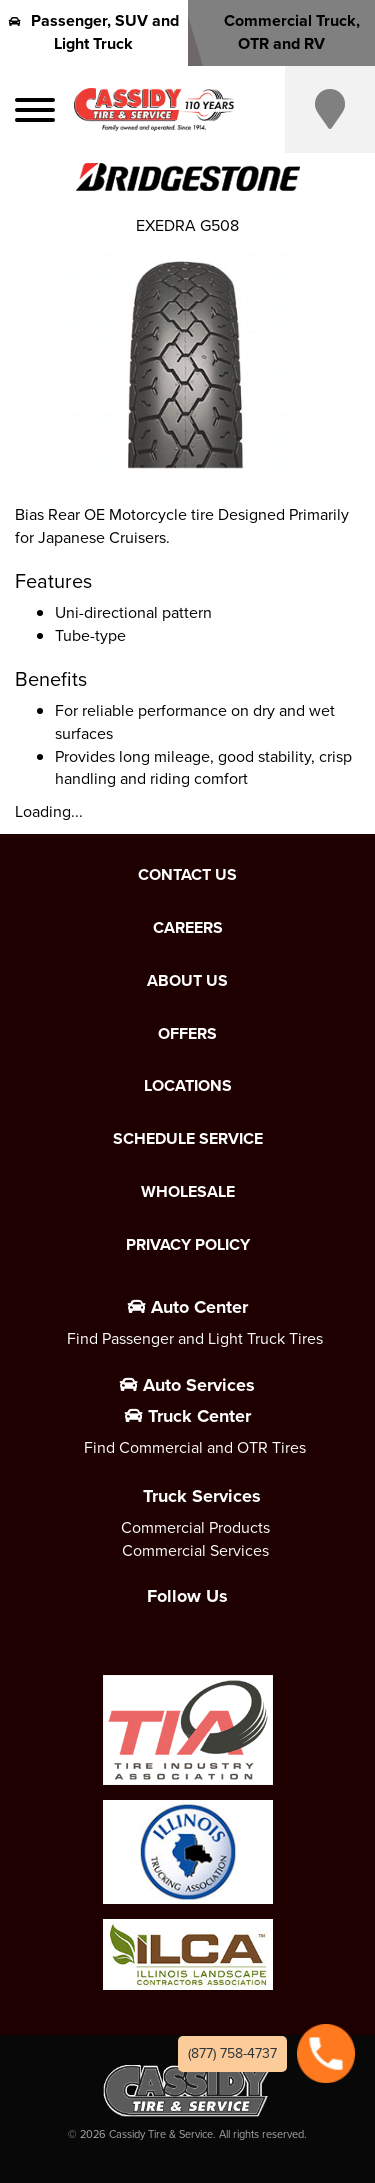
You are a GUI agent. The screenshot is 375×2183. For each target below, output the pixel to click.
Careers (188, 928)
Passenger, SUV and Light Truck (94, 32)
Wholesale (188, 1192)
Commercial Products (195, 1527)
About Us (187, 981)
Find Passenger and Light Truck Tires (195, 1338)
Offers (187, 1034)
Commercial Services (195, 1550)
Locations (188, 1086)
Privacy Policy (188, 1245)
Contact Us (187, 875)
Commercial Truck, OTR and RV (281, 32)
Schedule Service (188, 1139)
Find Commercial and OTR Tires (195, 1447)
